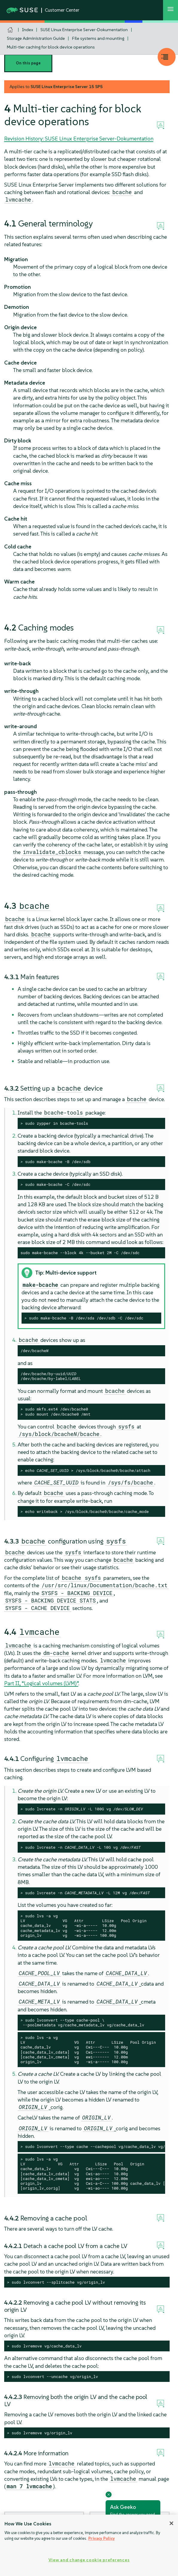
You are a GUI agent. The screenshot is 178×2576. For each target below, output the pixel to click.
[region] (89, 2545)
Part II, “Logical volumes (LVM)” (41, 1683)
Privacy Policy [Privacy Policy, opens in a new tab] (101, 2538)
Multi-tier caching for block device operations (51, 47)
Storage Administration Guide (36, 38)
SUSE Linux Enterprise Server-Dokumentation (84, 29)
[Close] (171, 2523)
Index (27, 29)
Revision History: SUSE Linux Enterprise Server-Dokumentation (78, 138)
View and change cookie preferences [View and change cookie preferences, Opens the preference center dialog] (89, 2560)
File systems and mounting (98, 38)
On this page (28, 63)
